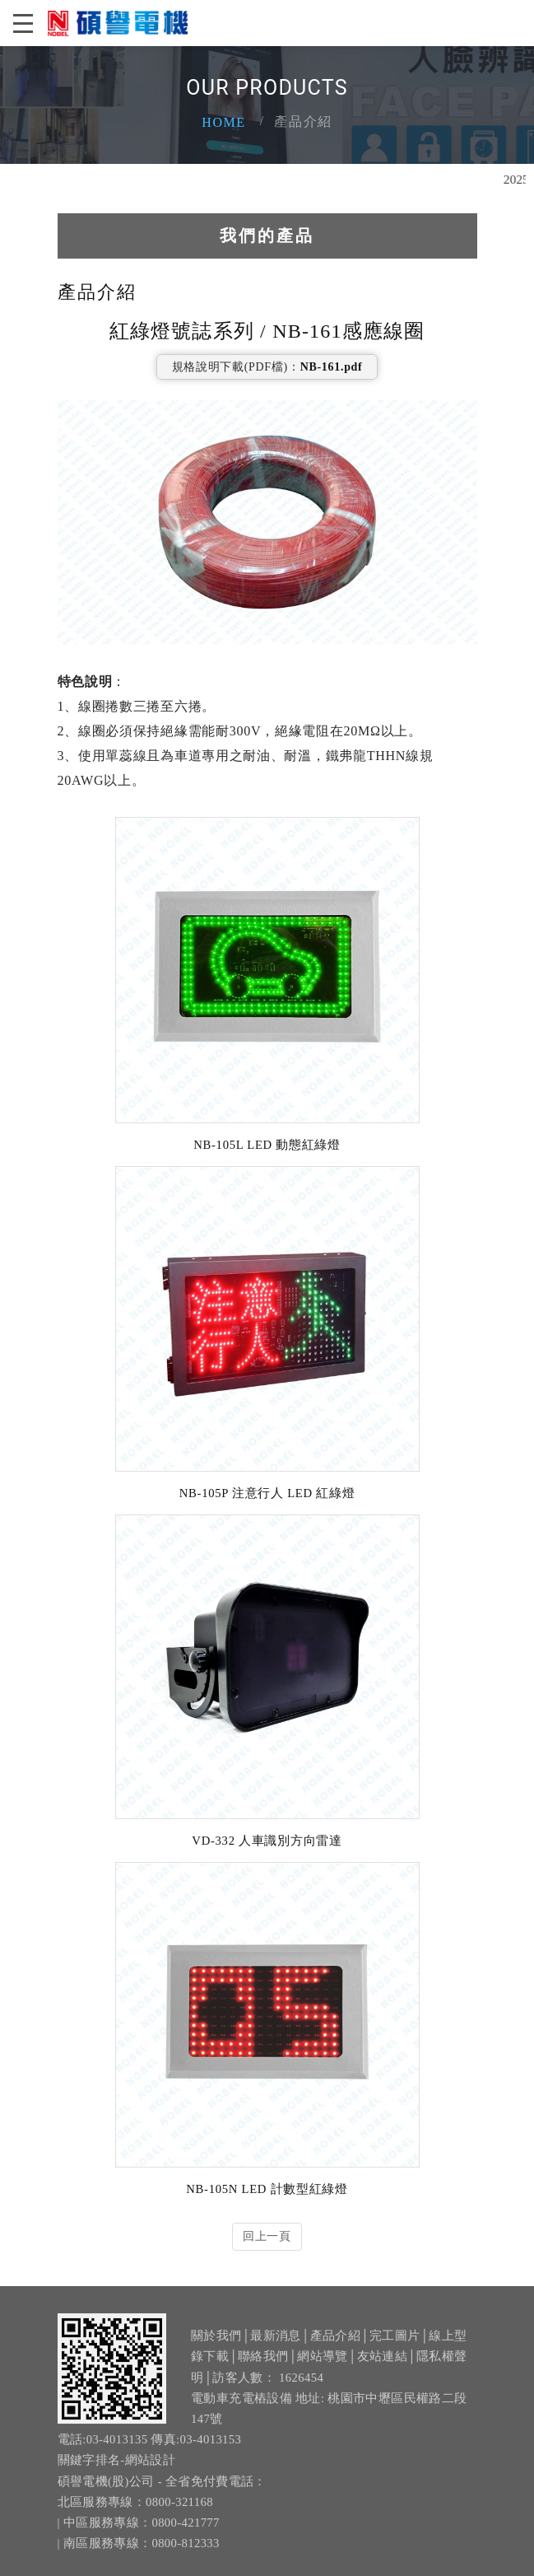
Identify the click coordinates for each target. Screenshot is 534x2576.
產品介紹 (335, 2343)
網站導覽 (322, 2364)
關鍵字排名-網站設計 (117, 2468)
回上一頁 (267, 2235)
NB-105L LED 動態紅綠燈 (267, 1143)
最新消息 (275, 2343)
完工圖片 (394, 2343)
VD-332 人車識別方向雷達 (266, 1839)
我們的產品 (267, 234)
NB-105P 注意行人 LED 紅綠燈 (267, 1492)
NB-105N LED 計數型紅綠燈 (266, 2188)
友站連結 (382, 2364)
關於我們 (216, 2343)
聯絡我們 (263, 2364)
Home (224, 122)
